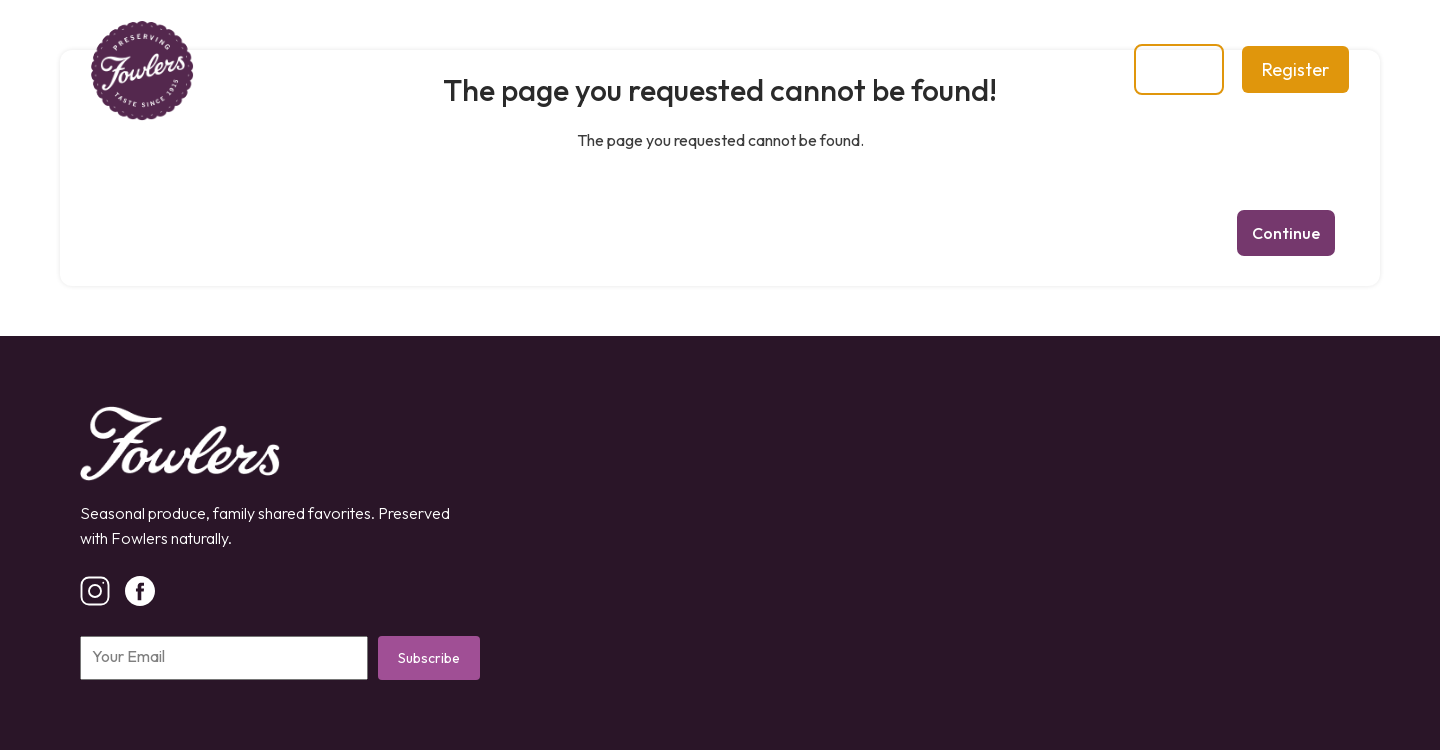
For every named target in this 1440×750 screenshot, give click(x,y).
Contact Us (777, 69)
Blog (666, 69)
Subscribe (429, 658)
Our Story (475, 69)
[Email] (224, 658)
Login (1179, 69)
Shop (582, 69)
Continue (1286, 233)
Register (1295, 69)
